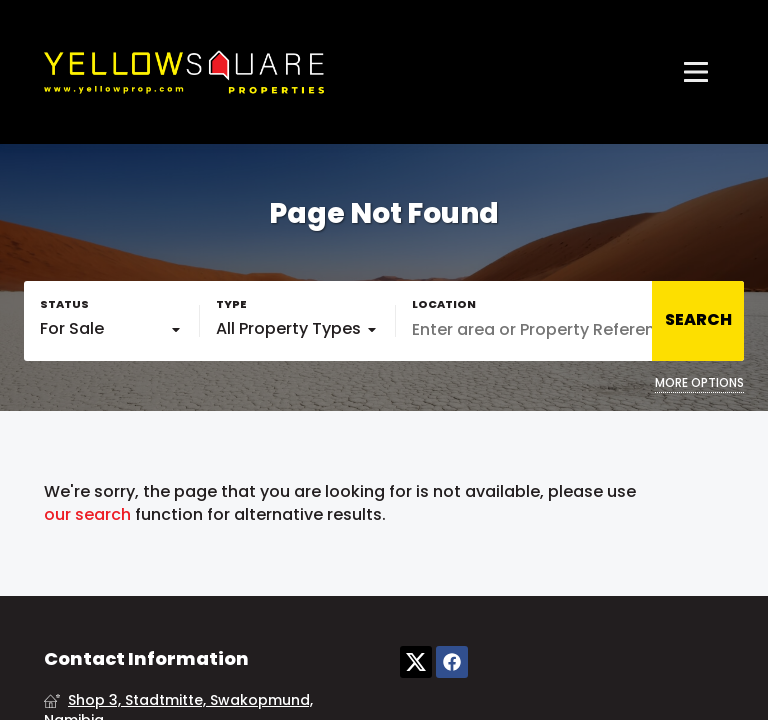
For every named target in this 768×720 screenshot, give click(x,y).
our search (87, 515)
